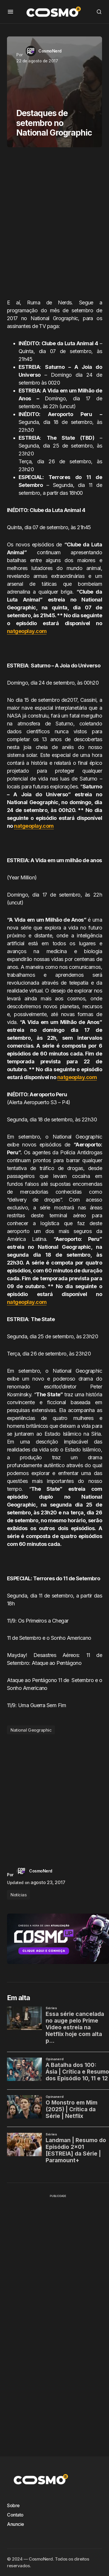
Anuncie (15, 2524)
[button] (10, 11)
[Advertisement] (54, 225)
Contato (15, 2515)
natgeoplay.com (27, 631)
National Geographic (30, 1730)
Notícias (18, 1895)
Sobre (13, 2505)
